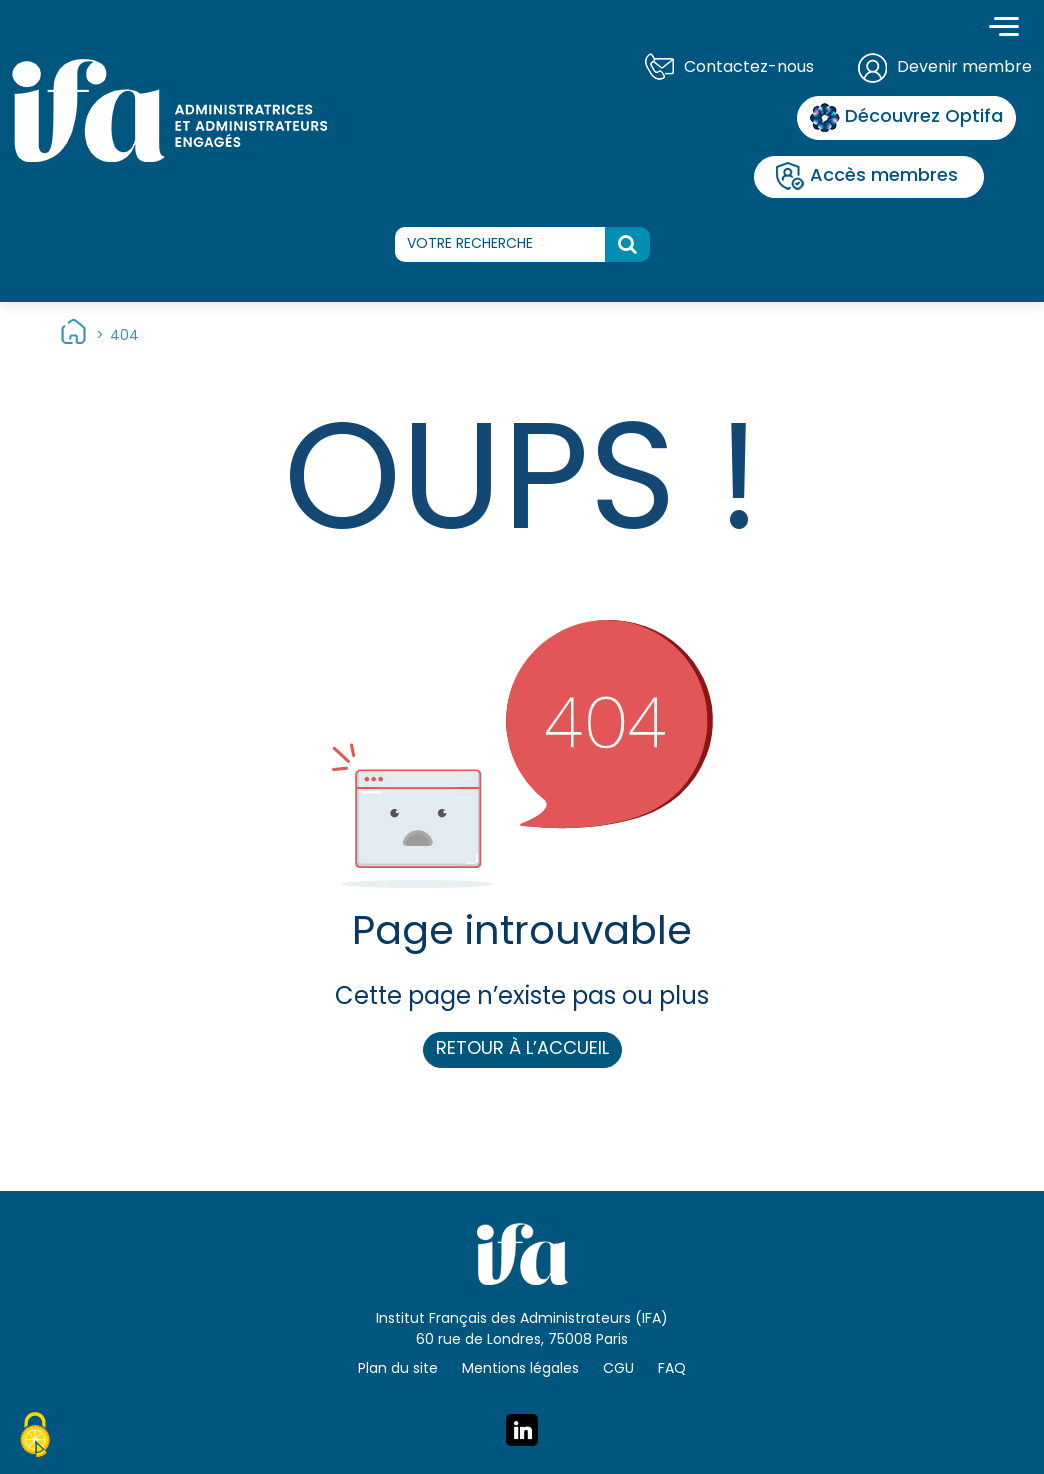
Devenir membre (964, 68)
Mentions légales (520, 1369)
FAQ (672, 1369)
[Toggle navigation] (1004, 29)
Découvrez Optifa (906, 117)
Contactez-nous (749, 68)
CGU (618, 1369)
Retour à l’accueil (522, 1049)
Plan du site (398, 1369)
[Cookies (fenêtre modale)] (35, 1438)
